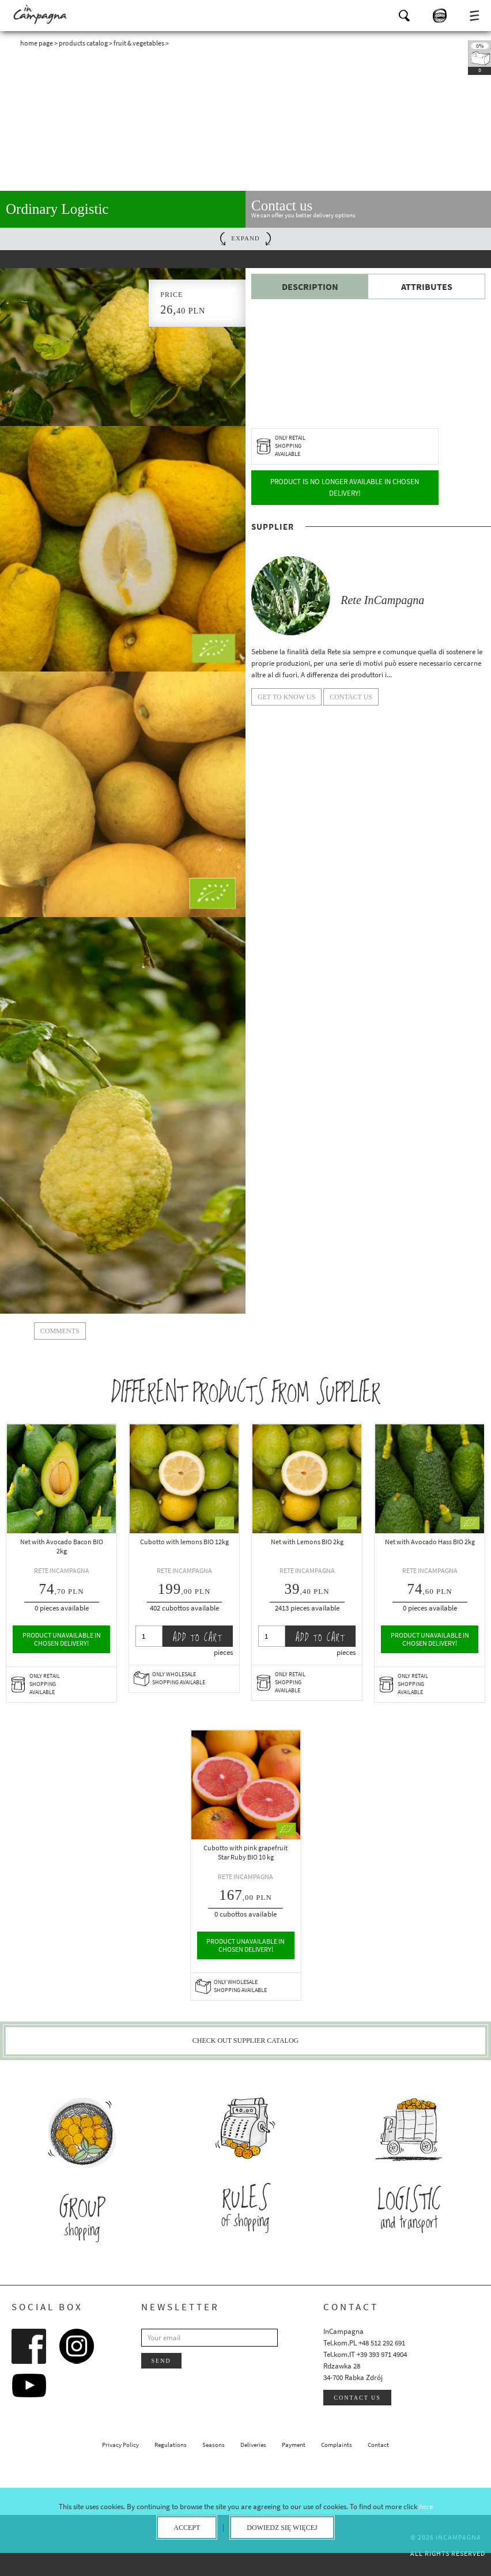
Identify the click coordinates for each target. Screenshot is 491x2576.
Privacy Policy (120, 2445)
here (426, 2506)
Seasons (213, 2445)
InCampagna (40, 14)
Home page (36, 43)
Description (310, 286)
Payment (293, 2445)
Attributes (426, 286)
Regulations (170, 2445)
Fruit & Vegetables (139, 43)
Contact (378, 2445)
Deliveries (253, 2445)
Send (161, 2361)
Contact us (357, 2397)
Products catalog (83, 43)
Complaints (336, 2445)
